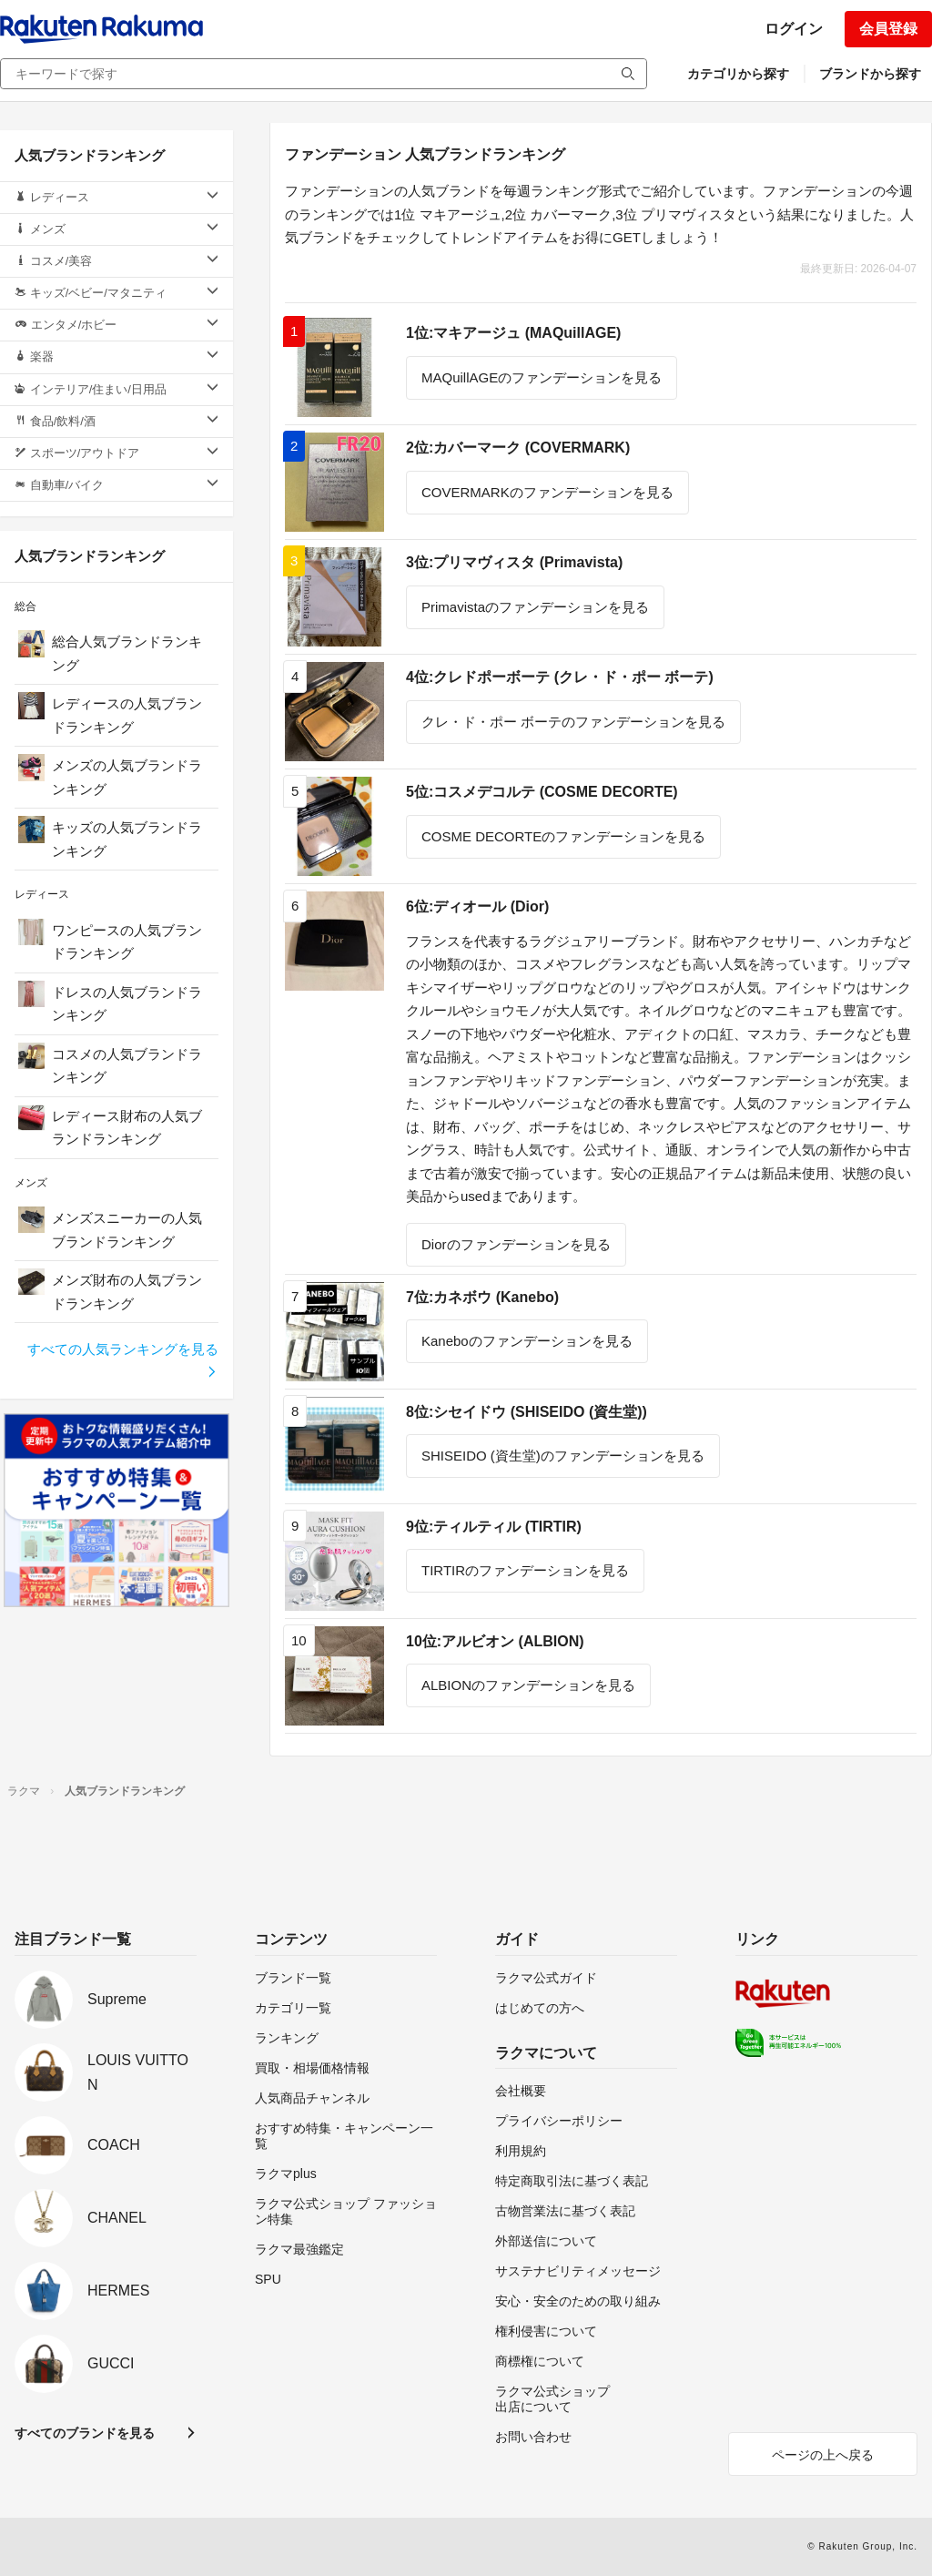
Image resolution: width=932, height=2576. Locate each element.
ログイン (794, 28)
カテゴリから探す (738, 73)
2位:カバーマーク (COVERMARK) (518, 447)
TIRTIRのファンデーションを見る (525, 1570)
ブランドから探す (870, 73)
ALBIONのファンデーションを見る (528, 1685)
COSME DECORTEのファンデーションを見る (563, 836)
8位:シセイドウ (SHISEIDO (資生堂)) (526, 1412)
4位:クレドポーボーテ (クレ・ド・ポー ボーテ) (560, 677)
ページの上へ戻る (823, 2455)
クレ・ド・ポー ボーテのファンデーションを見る (573, 721)
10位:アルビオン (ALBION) (495, 1641)
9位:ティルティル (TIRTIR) (494, 1526)
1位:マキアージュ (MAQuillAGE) (513, 333)
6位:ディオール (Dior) (477, 906)
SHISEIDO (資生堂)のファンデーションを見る (562, 1455)
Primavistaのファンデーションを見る (535, 607)
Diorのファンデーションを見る (516, 1244)
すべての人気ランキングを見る (122, 1360)
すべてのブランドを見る (85, 2433)
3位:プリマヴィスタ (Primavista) (514, 562)
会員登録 (888, 28)
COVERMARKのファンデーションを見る (547, 492)
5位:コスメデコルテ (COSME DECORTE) (542, 791)
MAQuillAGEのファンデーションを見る (541, 377)
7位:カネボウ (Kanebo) (482, 1297)
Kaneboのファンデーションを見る (527, 1341)
